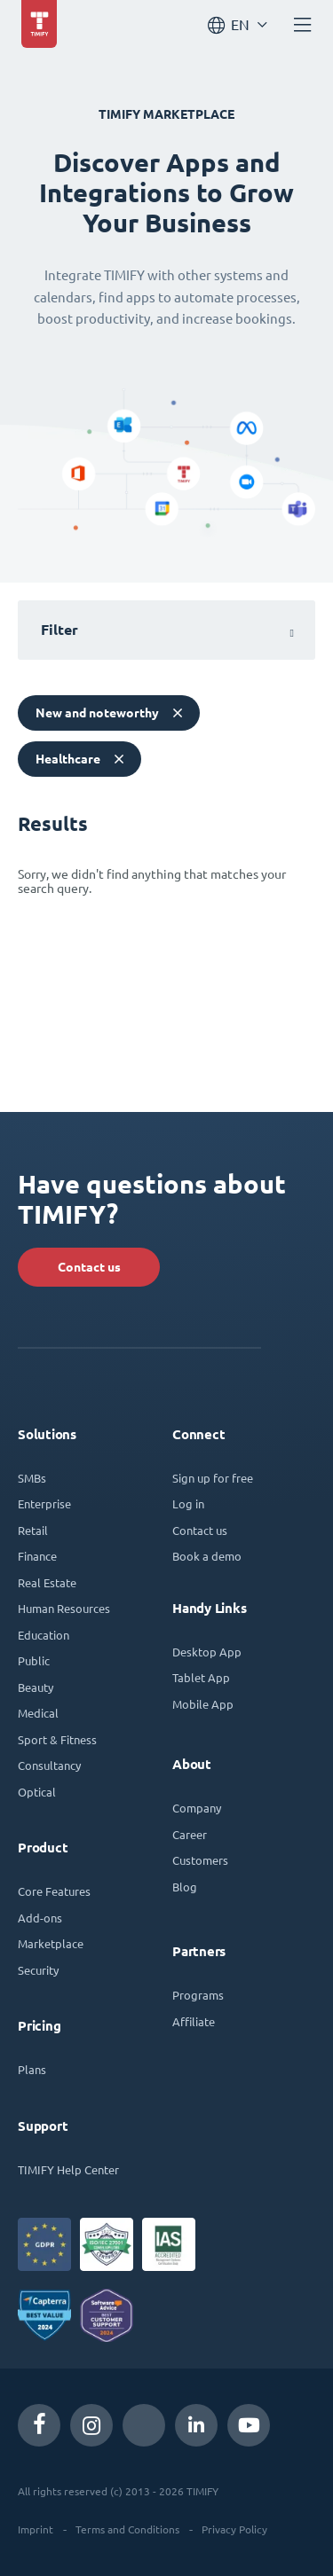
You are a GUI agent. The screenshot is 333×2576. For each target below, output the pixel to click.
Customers (200, 1860)
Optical (37, 1791)
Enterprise (44, 1503)
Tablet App (201, 1677)
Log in (188, 1503)
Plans (32, 2069)
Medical (38, 1712)
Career (189, 1834)
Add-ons (40, 1917)
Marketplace (50, 1943)
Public (34, 1660)
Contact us (89, 1267)
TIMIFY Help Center (68, 2169)
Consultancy (49, 1765)
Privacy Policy (234, 2529)
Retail (33, 1530)
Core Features (54, 1891)
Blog (184, 1886)
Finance (37, 1555)
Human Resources (64, 1608)
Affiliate (193, 2021)
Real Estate (47, 1582)
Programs (198, 1994)
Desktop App (207, 1651)
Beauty (35, 1687)
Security (38, 1970)
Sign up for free (212, 1477)
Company (196, 1807)
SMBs (32, 1477)
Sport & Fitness (57, 1739)
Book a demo (207, 1555)
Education (43, 1634)
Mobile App (203, 1704)
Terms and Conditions (127, 2529)
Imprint (35, 2529)
